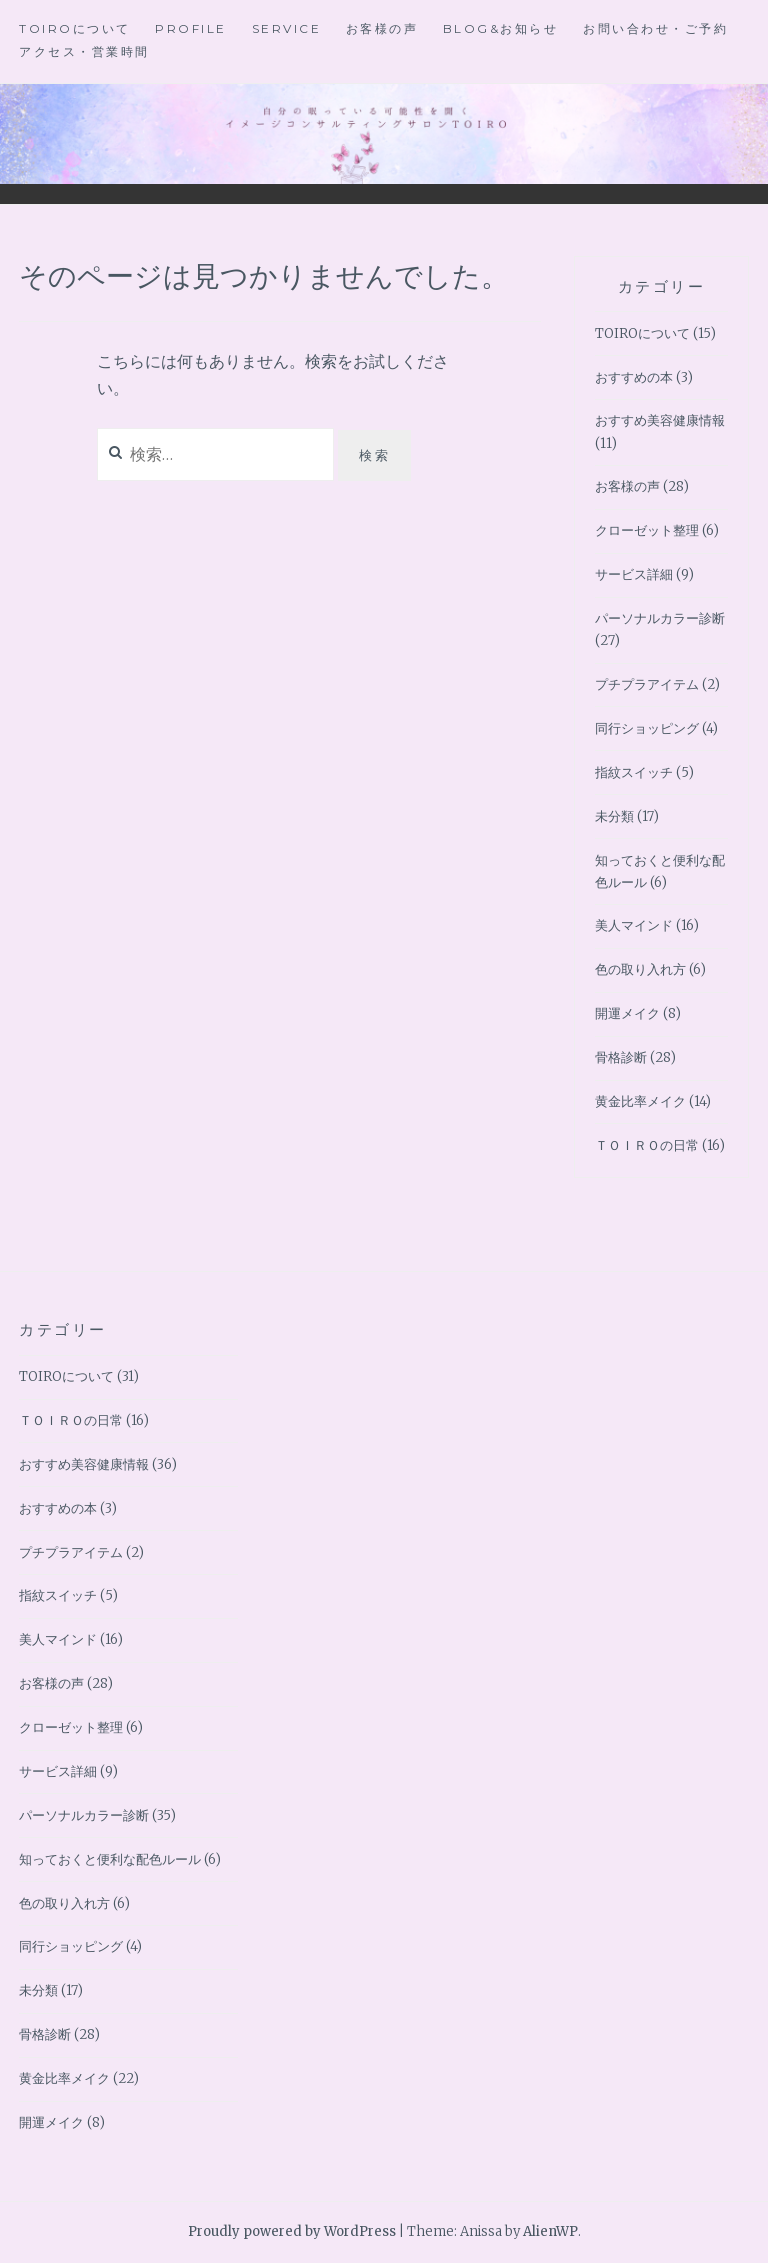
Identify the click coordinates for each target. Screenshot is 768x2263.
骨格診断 (621, 1057)
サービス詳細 (634, 574)
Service (287, 28)
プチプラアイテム (647, 684)
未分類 (614, 816)
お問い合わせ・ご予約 (655, 28)
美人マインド (634, 925)
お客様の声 (382, 28)
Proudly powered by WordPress (292, 2231)
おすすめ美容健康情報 (660, 420)
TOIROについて (75, 28)
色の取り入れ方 (640, 969)
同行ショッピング (647, 728)
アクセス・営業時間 (84, 51)
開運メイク (627, 1013)
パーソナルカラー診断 (660, 618)
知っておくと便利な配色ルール (110, 1859)
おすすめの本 (634, 377)
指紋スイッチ (634, 772)
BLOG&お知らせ (501, 28)
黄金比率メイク (640, 1101)
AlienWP (550, 2231)
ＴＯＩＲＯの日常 (647, 1145)
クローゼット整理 (647, 530)
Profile (191, 28)
